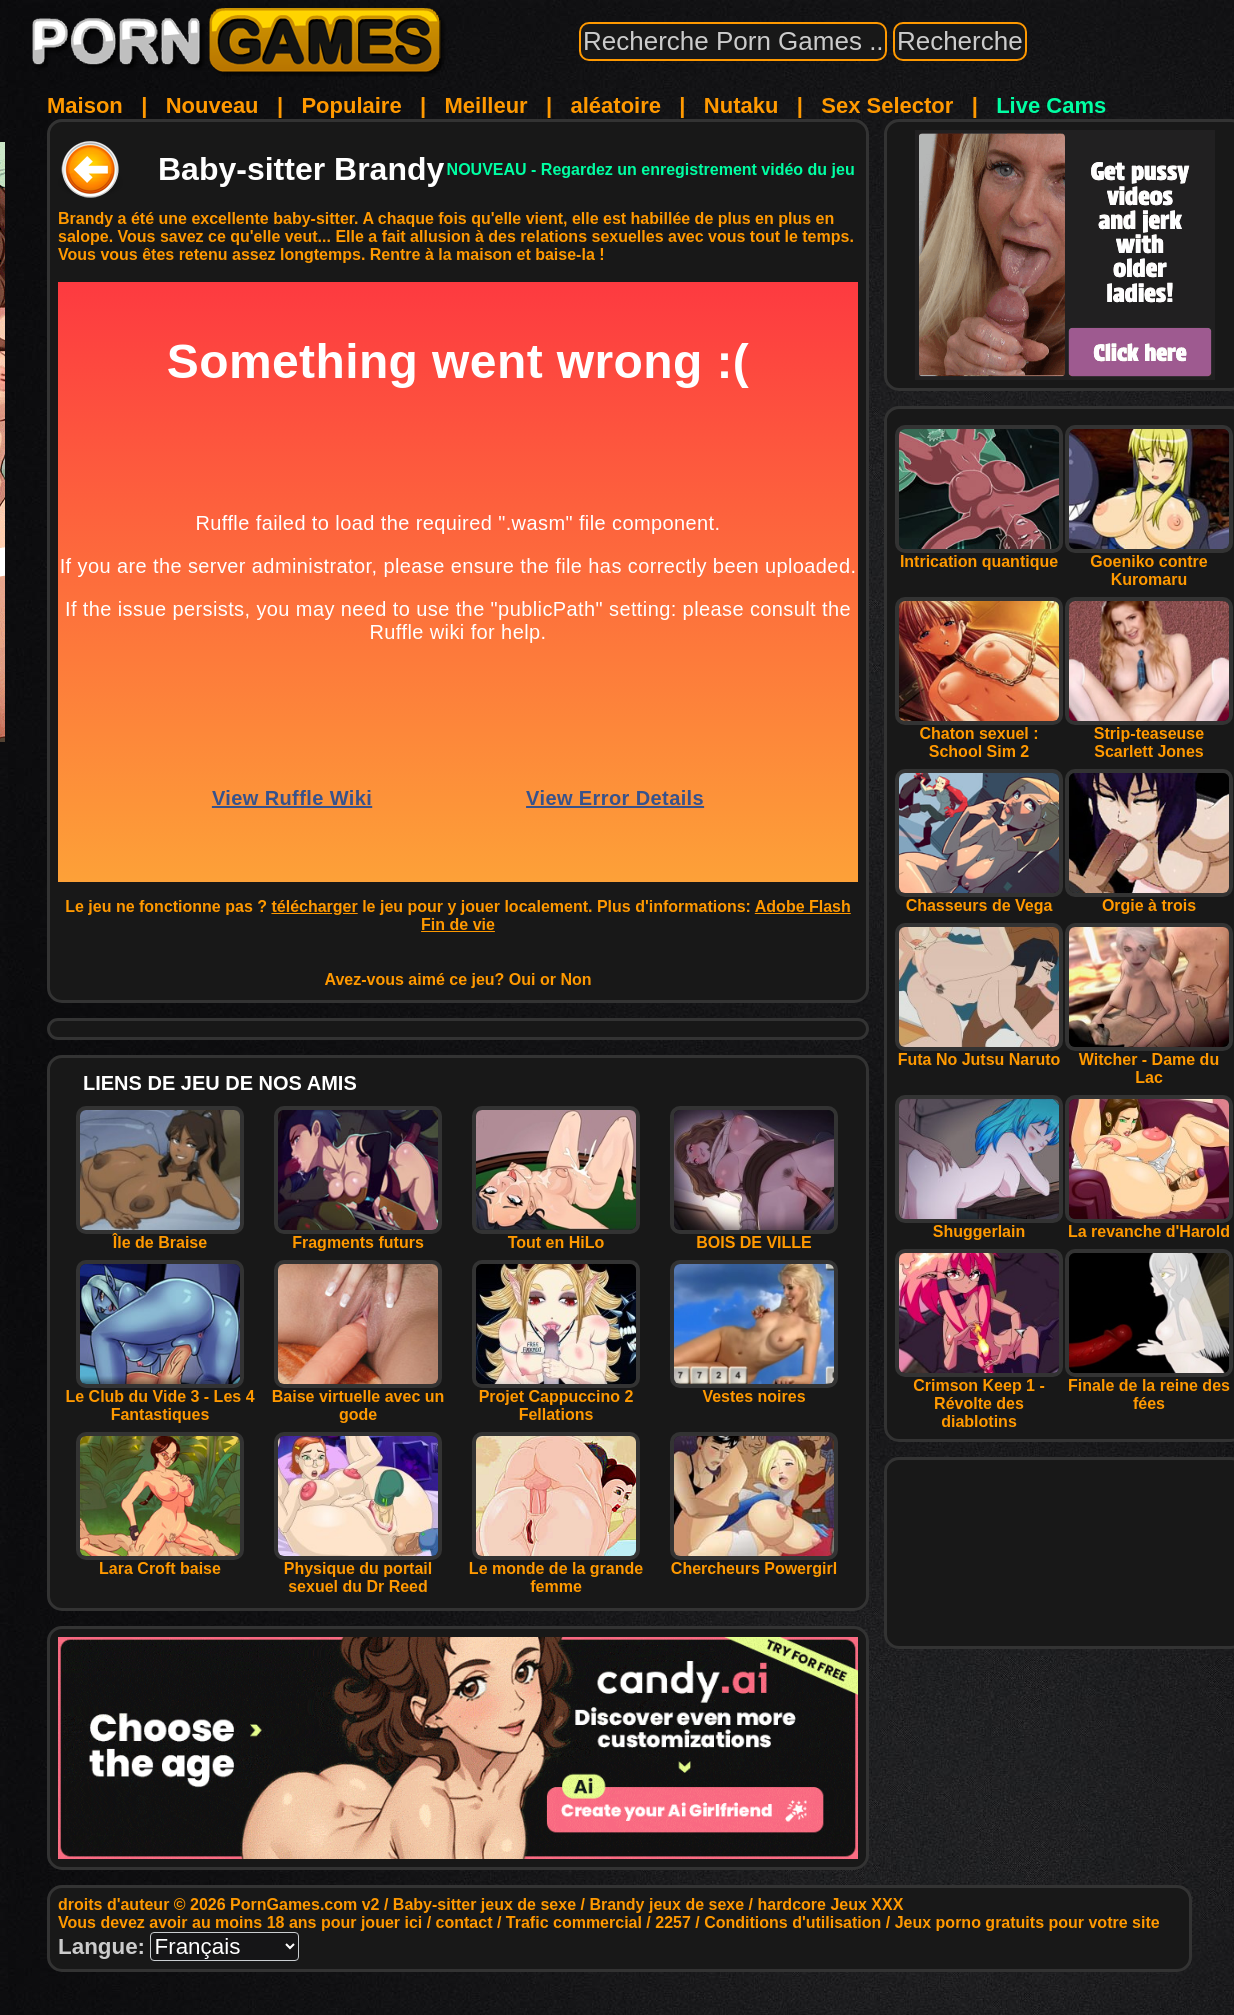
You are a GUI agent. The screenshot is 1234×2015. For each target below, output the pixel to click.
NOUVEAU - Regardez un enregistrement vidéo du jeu (651, 169)
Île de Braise (160, 1235)
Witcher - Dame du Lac (1149, 1061)
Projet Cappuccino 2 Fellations (556, 1398)
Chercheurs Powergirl (754, 1561)
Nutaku (741, 105)
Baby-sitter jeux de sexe (484, 1904)
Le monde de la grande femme (556, 1570)
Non (575, 979)
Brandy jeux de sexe (666, 1904)
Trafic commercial (574, 1922)
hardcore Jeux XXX (830, 1904)
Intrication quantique (979, 554)
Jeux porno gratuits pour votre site (1027, 1922)
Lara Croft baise (160, 1561)
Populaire (351, 105)
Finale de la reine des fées (1149, 1387)
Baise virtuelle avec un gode (358, 1398)
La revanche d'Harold (1149, 1224)
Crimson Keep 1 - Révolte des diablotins (979, 1396)
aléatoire (615, 105)
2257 (673, 1922)
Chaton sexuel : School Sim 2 (979, 735)
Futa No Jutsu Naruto (979, 1052)
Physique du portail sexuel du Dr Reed (358, 1570)
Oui (522, 979)
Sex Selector (887, 105)
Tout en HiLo (556, 1235)
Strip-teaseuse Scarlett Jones (1149, 735)
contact (464, 1922)
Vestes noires (754, 1389)
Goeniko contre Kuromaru (1149, 563)
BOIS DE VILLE (754, 1235)
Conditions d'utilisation (792, 1922)
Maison (85, 105)
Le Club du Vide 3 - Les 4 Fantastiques (159, 1398)
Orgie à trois (1149, 898)
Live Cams (1051, 105)
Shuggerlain (979, 1224)
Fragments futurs (358, 1235)
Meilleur (486, 105)
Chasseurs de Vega (979, 898)
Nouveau (212, 105)
